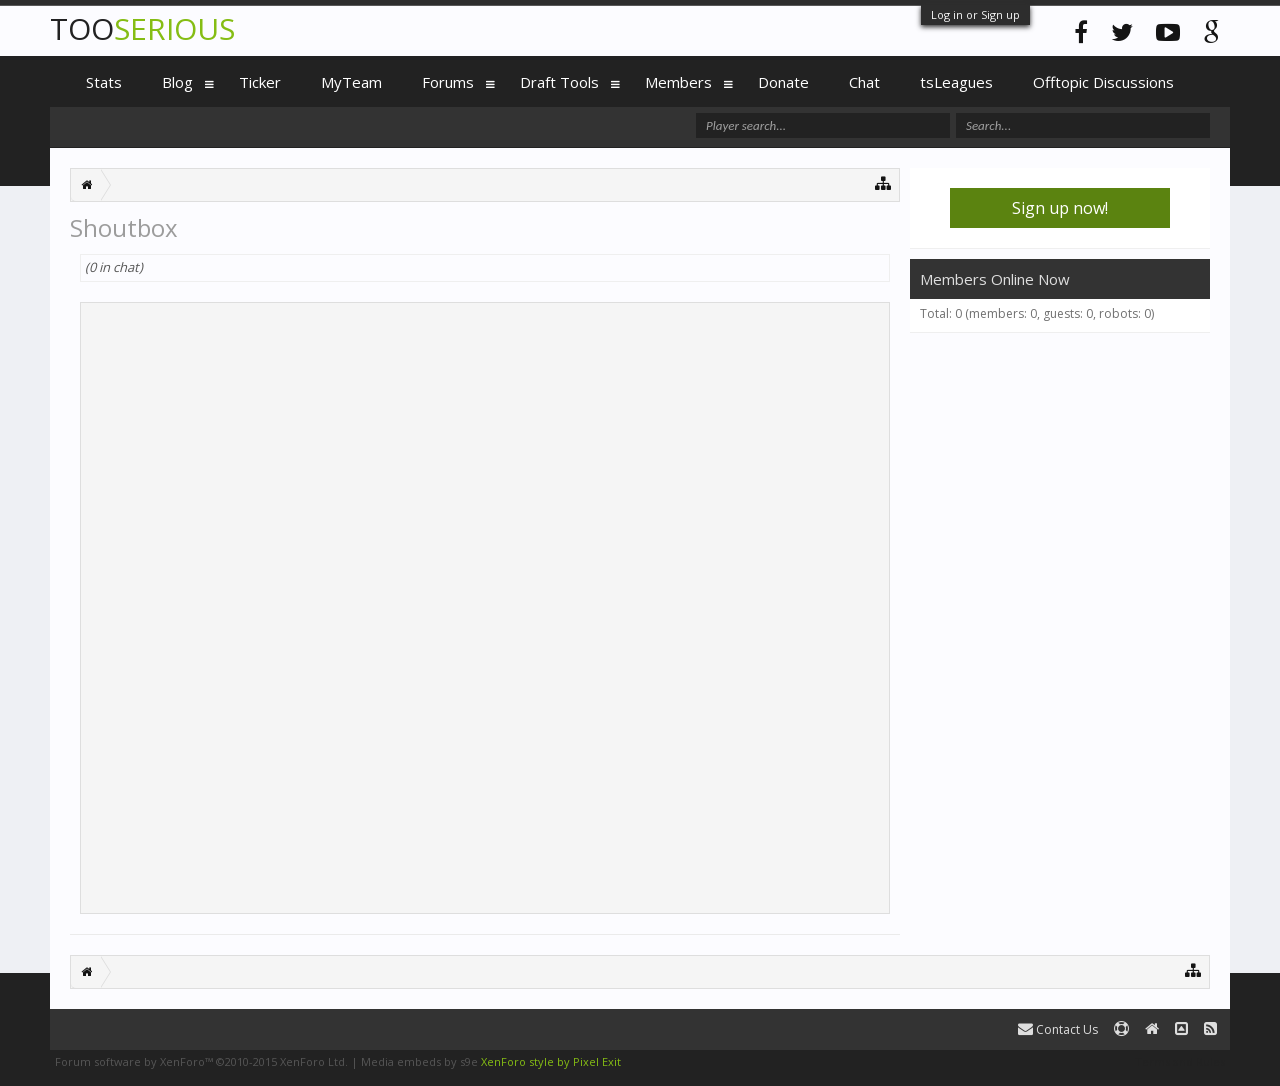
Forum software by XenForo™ (201, 1061)
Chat (864, 82)
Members (678, 82)
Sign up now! (1060, 208)
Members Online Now (995, 279)
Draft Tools (559, 82)
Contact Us (1058, 1029)
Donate (783, 82)
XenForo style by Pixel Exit (551, 1061)
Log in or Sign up (975, 14)
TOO (142, 28)
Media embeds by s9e (419, 1061)
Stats (104, 82)
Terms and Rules (1180, 1061)
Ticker (260, 82)
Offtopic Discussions (1103, 82)
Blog (177, 82)
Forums (448, 82)
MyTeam (351, 82)
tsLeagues (956, 82)
